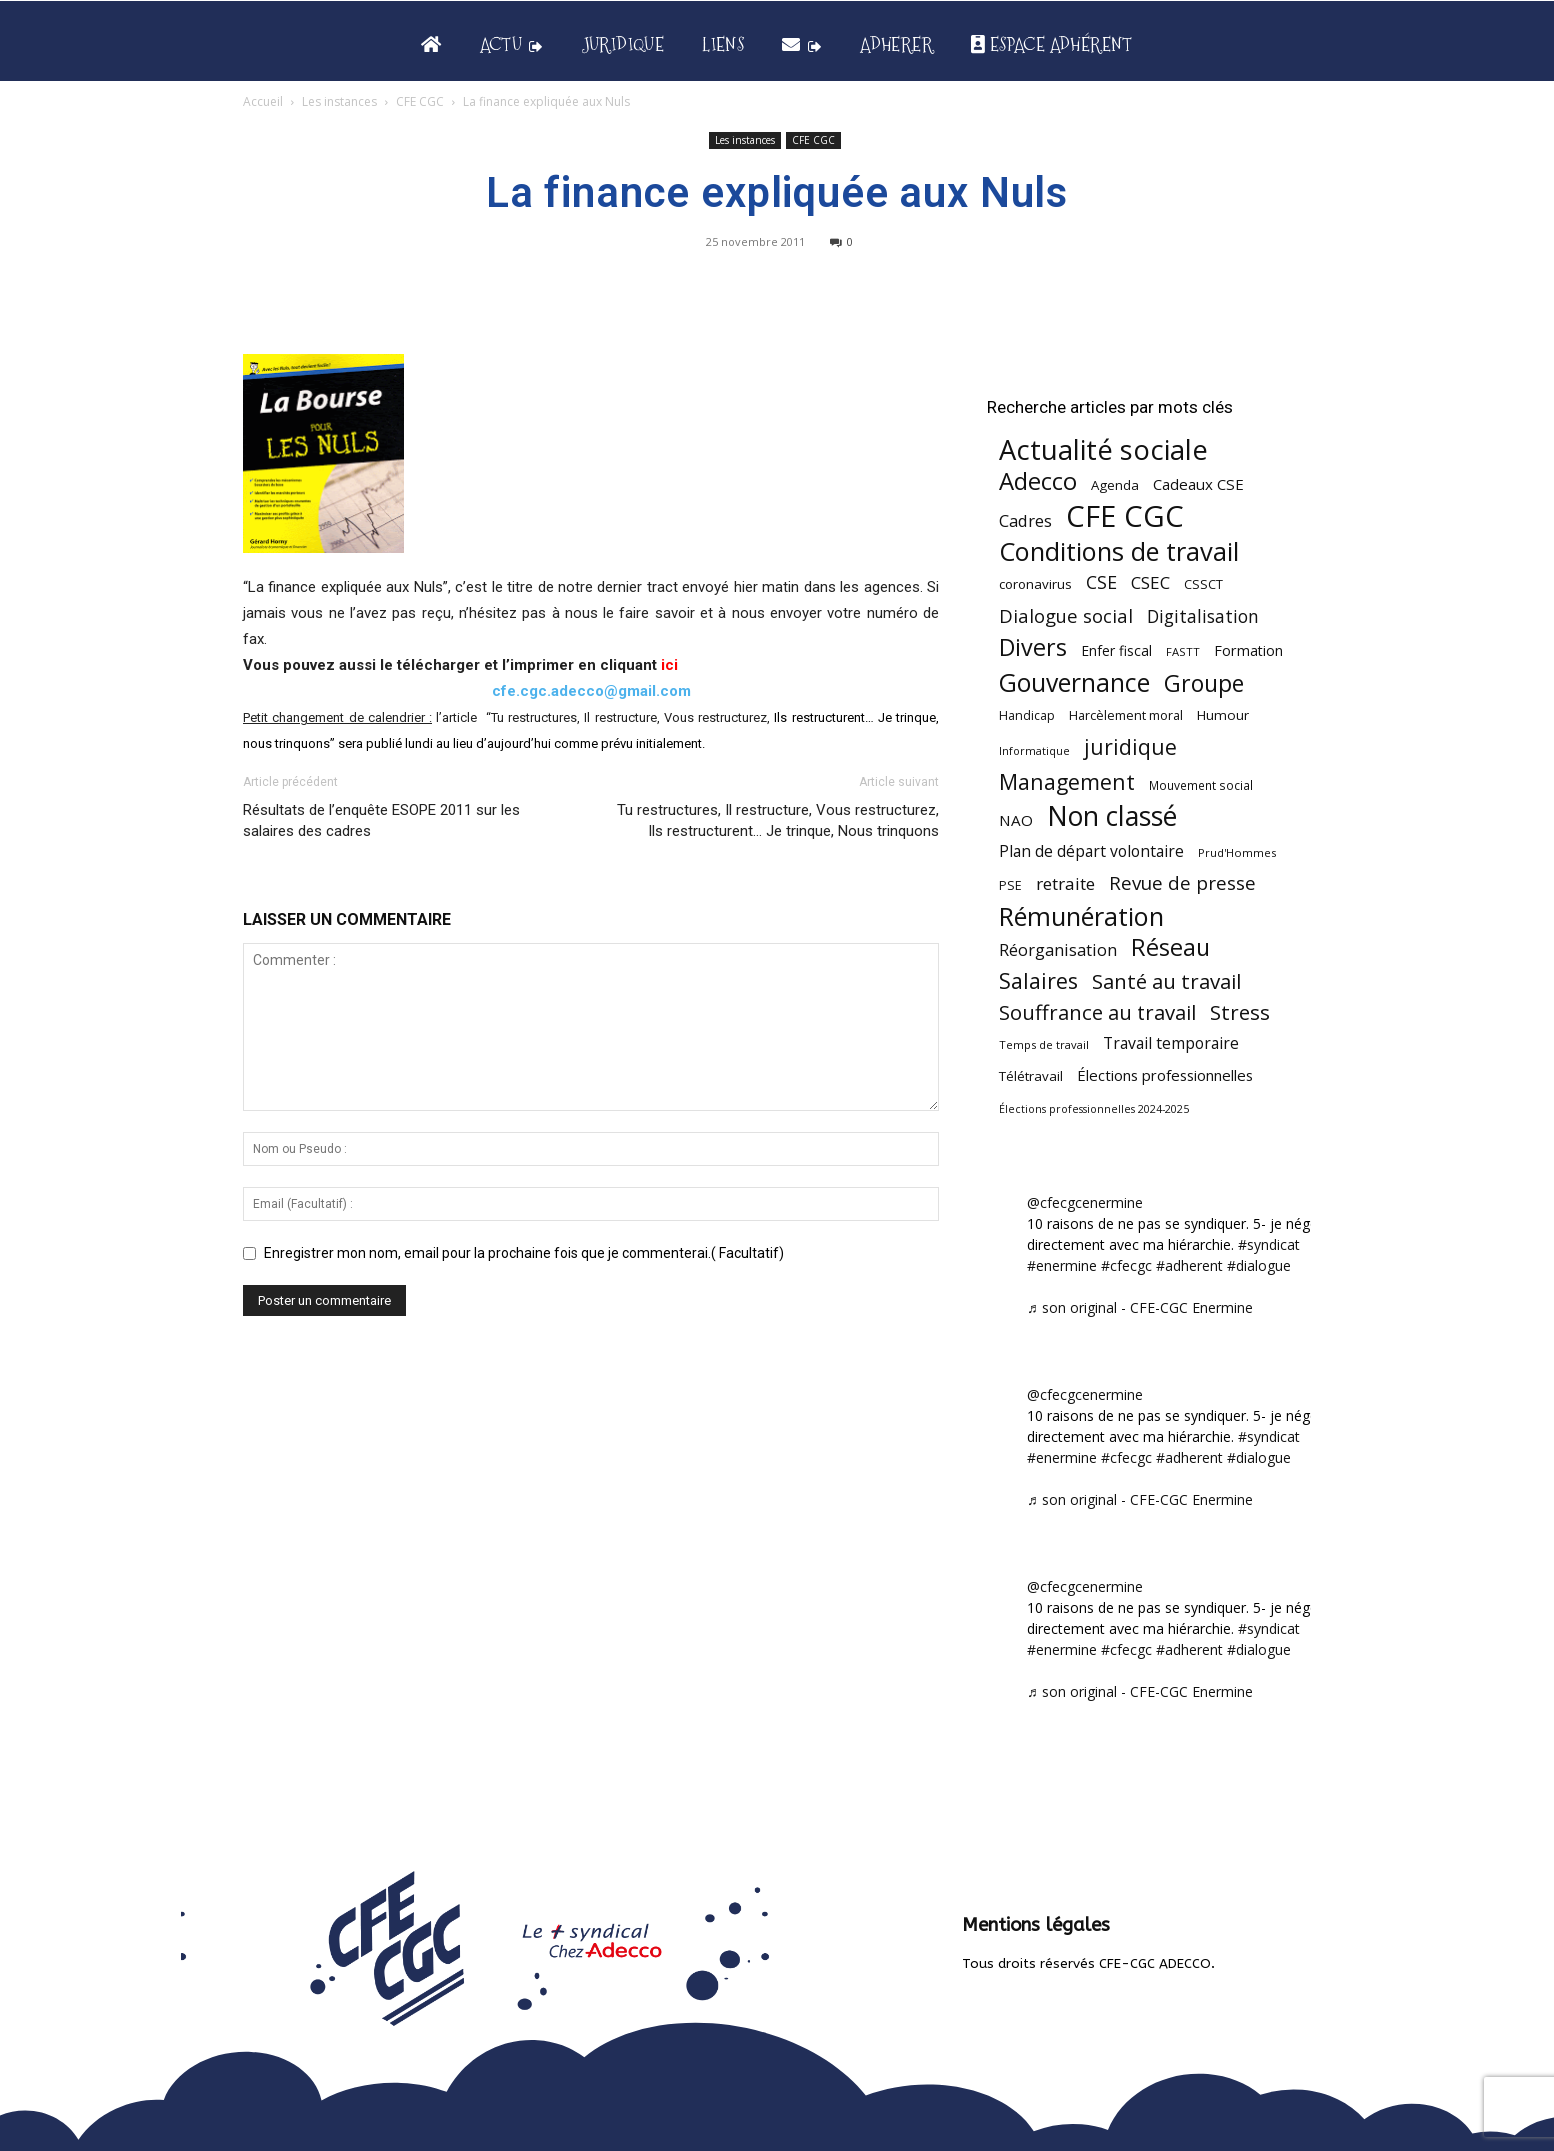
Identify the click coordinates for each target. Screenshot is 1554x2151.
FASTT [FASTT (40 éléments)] (1183, 651)
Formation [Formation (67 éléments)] (1248, 650)
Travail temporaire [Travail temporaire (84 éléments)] (1171, 1043)
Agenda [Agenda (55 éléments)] (1115, 485)
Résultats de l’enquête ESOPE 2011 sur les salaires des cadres (381, 820)
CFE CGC (420, 101)
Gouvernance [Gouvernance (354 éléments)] (1074, 682)
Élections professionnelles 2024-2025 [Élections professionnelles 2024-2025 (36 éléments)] (1094, 1109)
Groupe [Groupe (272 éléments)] (1204, 683)
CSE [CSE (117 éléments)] (1101, 582)
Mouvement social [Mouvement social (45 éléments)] (1201, 785)
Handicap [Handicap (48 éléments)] (1027, 715)
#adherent (1189, 1265)
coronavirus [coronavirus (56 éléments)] (1035, 584)
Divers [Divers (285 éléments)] (1033, 647)
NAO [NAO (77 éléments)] (1016, 820)
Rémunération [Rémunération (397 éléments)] (1081, 916)
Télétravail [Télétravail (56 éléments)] (1031, 1076)
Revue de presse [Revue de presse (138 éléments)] (1182, 883)
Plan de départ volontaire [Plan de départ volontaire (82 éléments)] (1091, 851)
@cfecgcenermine (1085, 1202)
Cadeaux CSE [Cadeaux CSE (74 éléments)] (1198, 484)
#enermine (1062, 1265)
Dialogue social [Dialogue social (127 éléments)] (1066, 615)
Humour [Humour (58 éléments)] (1223, 715)
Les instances (339, 101)
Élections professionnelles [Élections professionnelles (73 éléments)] (1165, 1075)
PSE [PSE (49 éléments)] (1010, 885)
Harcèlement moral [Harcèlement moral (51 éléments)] (1126, 715)
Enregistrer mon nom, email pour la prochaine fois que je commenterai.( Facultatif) (524, 1253)
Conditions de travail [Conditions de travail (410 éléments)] (1119, 551)
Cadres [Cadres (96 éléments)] (1025, 520)
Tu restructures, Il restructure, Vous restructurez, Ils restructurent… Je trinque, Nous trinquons (778, 820)
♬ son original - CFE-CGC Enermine (1140, 1307)
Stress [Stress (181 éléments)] (1240, 1012)
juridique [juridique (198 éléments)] (1130, 746)
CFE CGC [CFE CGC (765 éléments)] (1125, 516)
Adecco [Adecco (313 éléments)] (1038, 480)
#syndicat (1269, 1244)
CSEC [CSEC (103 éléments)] (1150, 582)
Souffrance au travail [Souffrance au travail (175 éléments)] (1097, 1012)
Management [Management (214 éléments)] (1067, 781)
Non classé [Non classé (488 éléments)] (1112, 816)
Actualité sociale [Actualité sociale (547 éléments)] (1103, 449)
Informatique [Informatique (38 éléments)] (1034, 750)
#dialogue (1259, 1265)
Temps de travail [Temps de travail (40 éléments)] (1044, 1044)
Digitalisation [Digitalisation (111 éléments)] (1203, 616)
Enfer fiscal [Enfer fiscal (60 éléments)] (1116, 650)
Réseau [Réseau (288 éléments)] (1170, 947)
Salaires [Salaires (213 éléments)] (1038, 980)
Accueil (263, 101)
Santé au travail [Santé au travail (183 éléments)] (1166, 981)
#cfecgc (1126, 1265)
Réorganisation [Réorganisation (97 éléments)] (1058, 949)
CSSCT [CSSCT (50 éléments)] (1203, 584)
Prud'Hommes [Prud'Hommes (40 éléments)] (1237, 852)
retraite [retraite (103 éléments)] (1065, 883)
